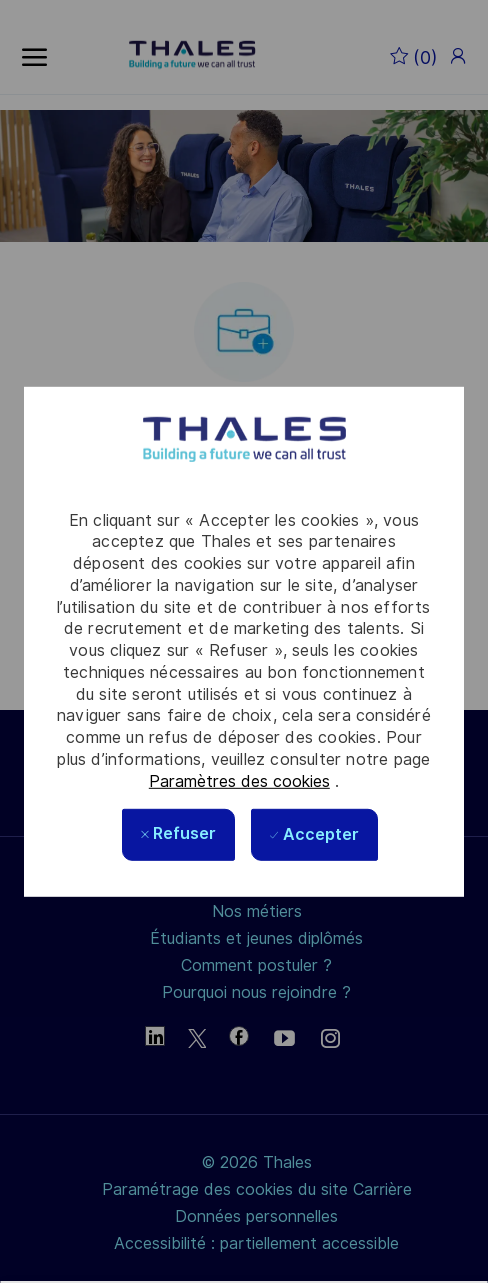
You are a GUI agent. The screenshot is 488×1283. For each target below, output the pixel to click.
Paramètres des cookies (239, 780)
